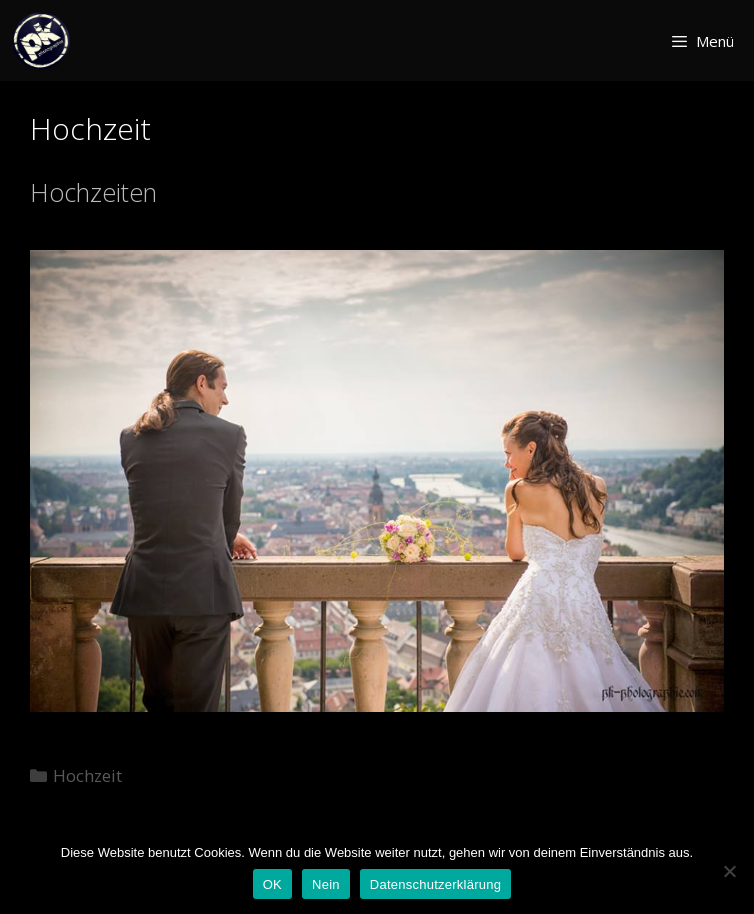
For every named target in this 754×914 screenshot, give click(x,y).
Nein (326, 884)
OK (272, 884)
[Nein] (729, 871)
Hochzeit (87, 775)
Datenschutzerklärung (435, 884)
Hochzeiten (93, 192)
